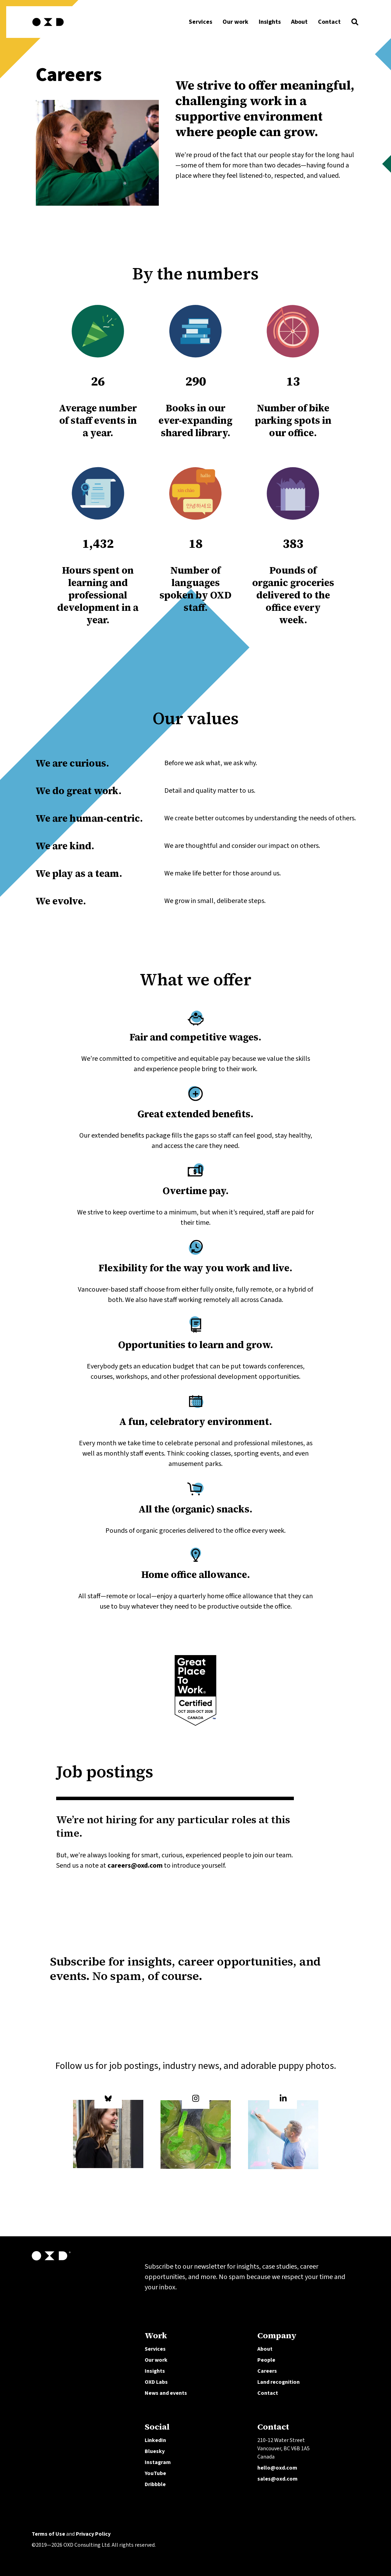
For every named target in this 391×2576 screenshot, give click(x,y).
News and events (166, 2393)
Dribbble (155, 2484)
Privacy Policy (93, 2534)
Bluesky (155, 2451)
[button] (355, 23)
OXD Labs (156, 2382)
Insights (155, 2371)
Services (155, 2349)
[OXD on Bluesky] (108, 2131)
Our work (156, 2360)
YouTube (155, 2473)
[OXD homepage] (48, 27)
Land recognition (278, 2382)
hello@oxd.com (277, 2468)
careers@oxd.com (135, 1865)
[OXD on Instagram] (196, 2131)
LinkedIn (155, 2440)
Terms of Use (48, 2534)
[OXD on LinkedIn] (283, 2131)
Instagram (158, 2462)
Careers (267, 2371)
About (264, 2349)
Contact (267, 2393)
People (266, 2360)
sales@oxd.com (277, 2479)
